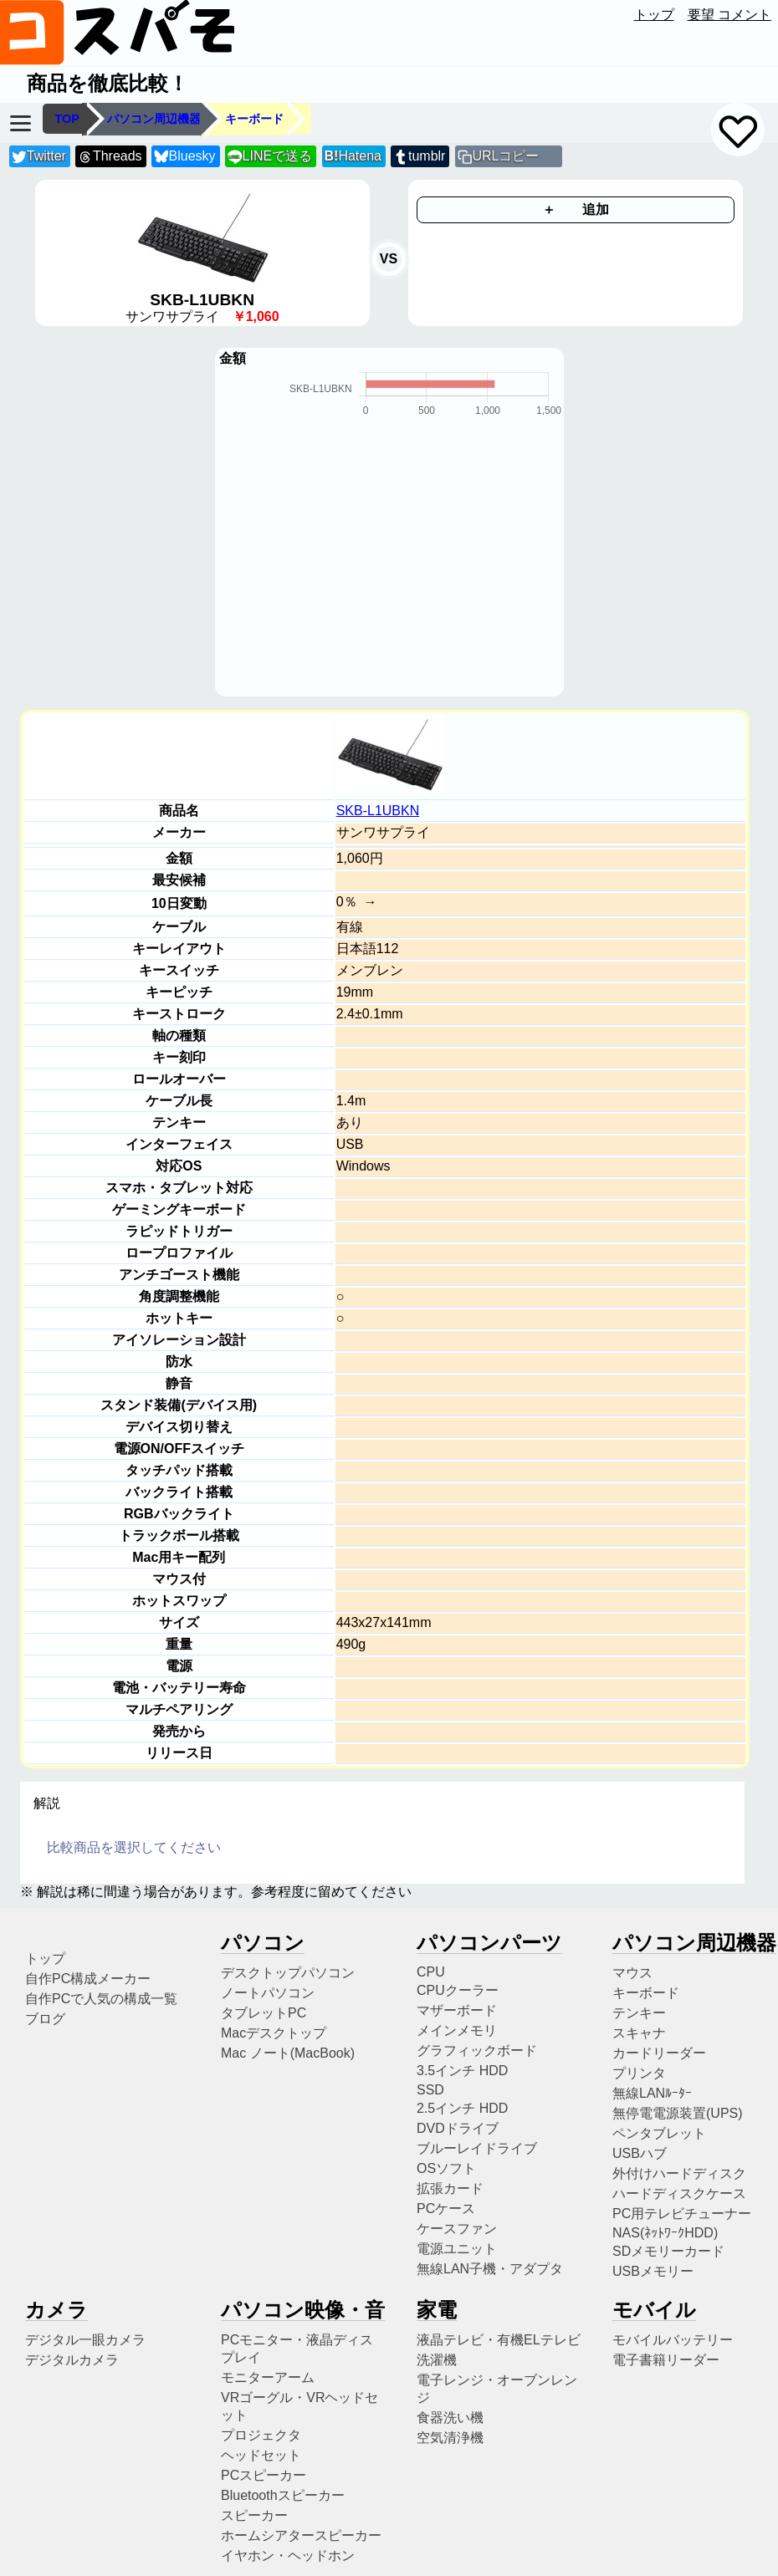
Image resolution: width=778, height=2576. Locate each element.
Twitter (39, 157)
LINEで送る (270, 157)
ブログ (45, 2019)
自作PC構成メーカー (88, 1979)
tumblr (419, 157)
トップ (654, 15)
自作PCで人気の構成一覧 (101, 1999)
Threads (109, 157)
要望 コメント (729, 15)
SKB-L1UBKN (378, 810)
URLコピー (505, 156)
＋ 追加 (575, 209)
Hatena (353, 156)
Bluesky (185, 157)
